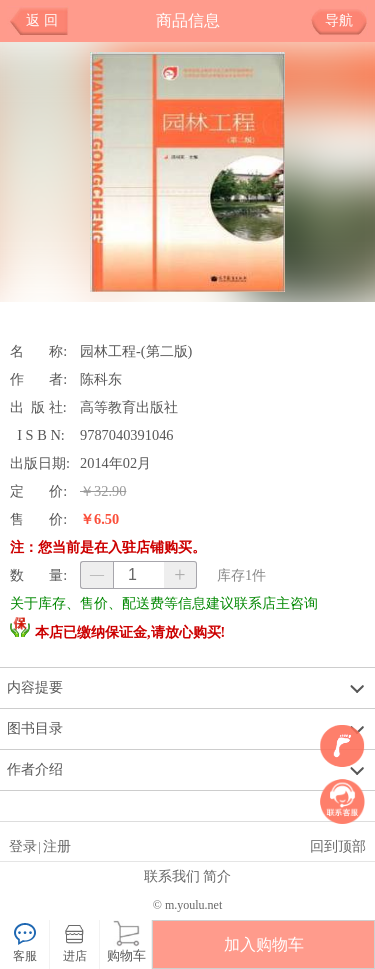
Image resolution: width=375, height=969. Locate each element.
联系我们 (172, 876)
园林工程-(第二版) (136, 351)
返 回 (42, 20)
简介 (217, 876)
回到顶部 (338, 846)
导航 (346, 21)
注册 (57, 846)
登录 (23, 846)
